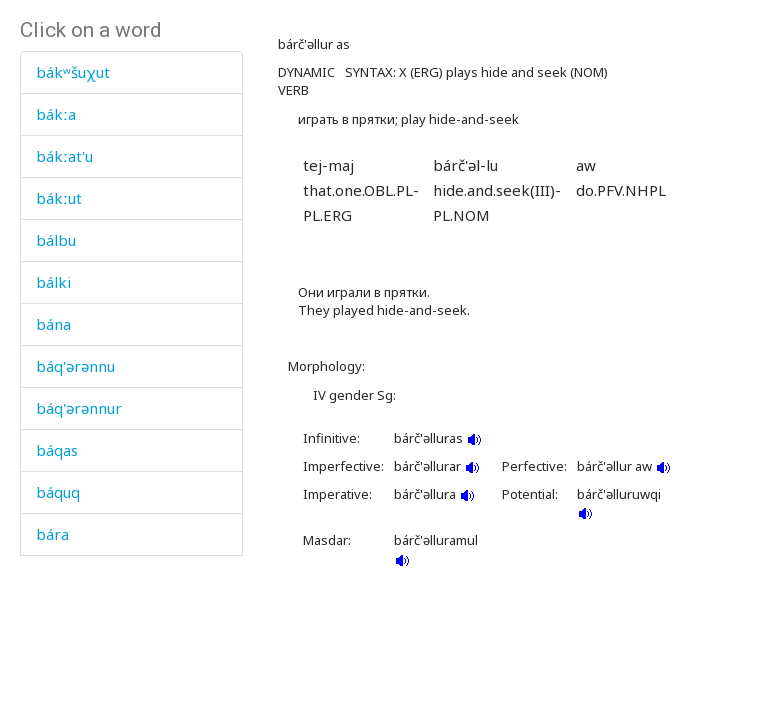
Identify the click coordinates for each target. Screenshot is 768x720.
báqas (57, 450)
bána (53, 324)
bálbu (56, 240)
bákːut (59, 198)
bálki (53, 282)
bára (52, 534)
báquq (58, 492)
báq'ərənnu (75, 366)
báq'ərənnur (79, 408)
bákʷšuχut (73, 72)
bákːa (56, 114)
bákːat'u (64, 156)
